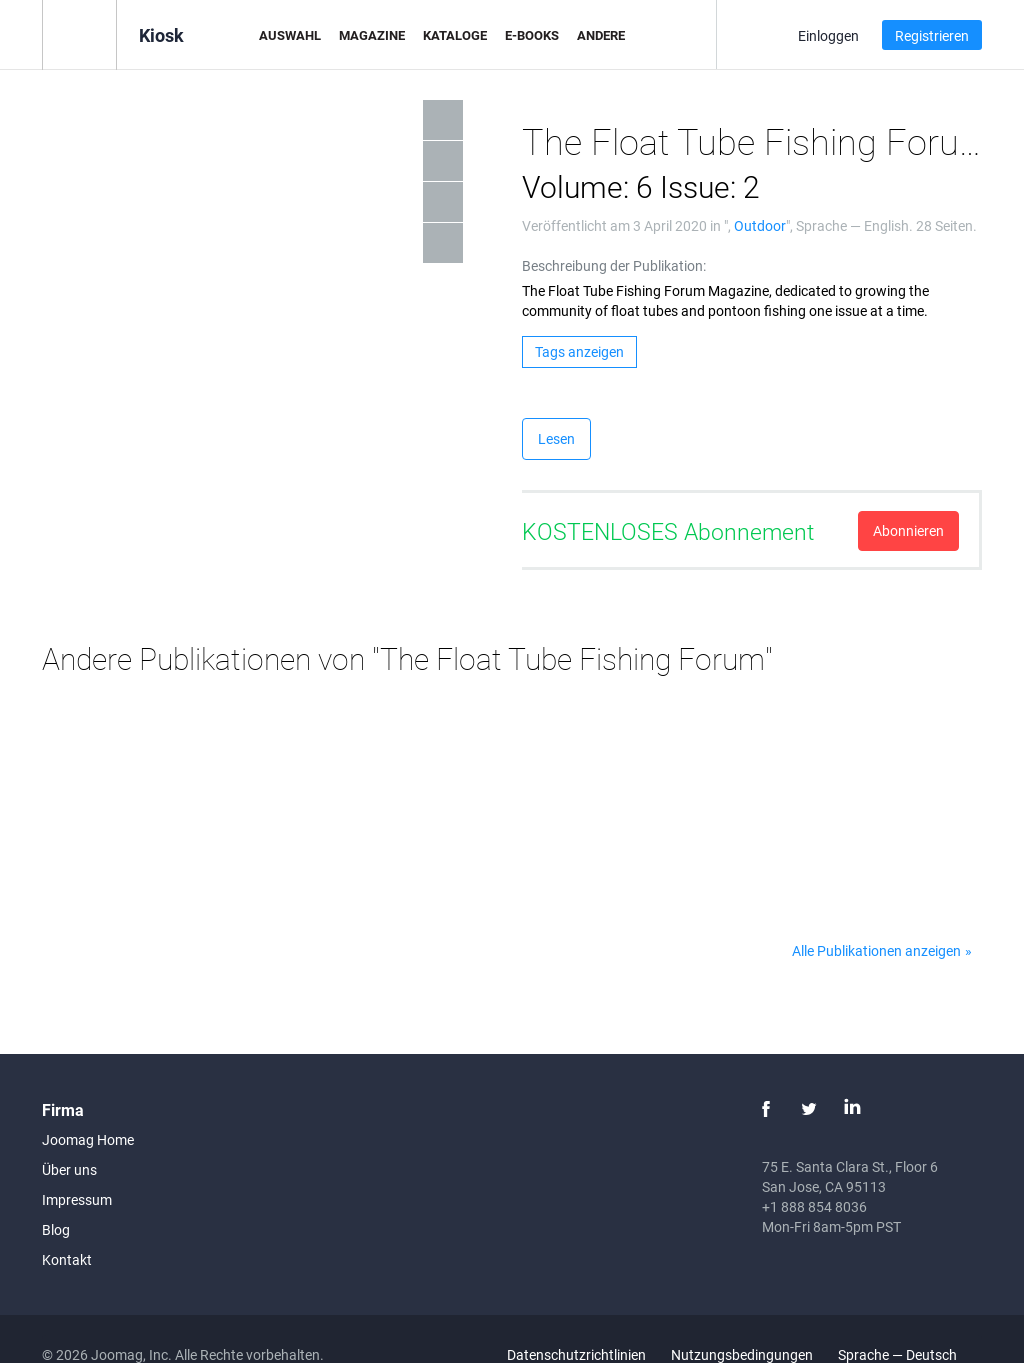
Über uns (69, 1169)
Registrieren (932, 35)
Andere (601, 35)
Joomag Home (88, 1139)
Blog (56, 1229)
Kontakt (67, 1259)
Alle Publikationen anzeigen (876, 950)
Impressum (77, 1199)
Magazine (372, 35)
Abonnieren (908, 530)
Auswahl (290, 35)
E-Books (532, 35)
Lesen (556, 438)
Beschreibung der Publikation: (614, 265)
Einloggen (828, 35)
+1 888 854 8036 (814, 1206)
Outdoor (760, 225)
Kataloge (455, 35)
